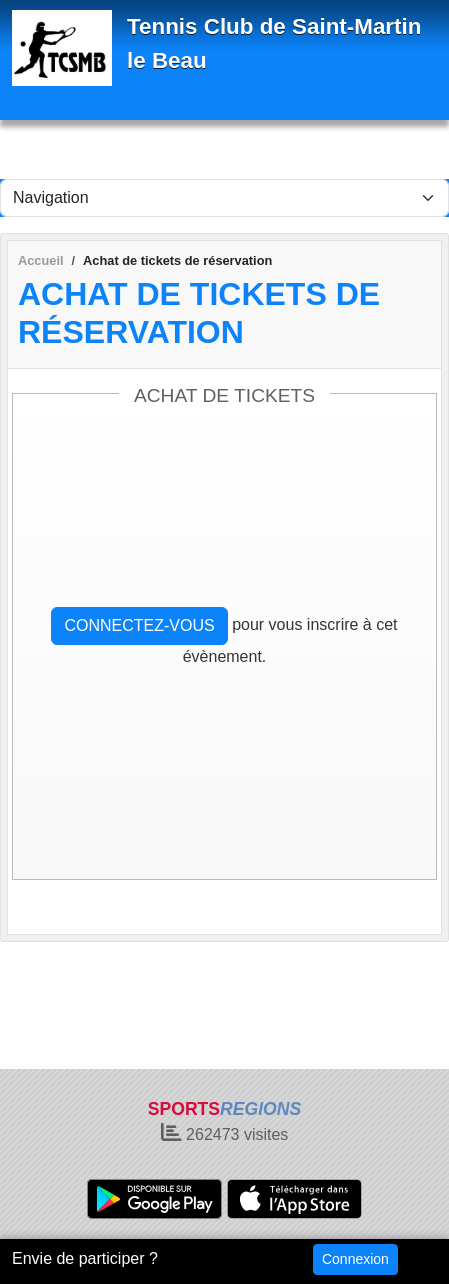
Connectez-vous (139, 625)
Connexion (355, 1259)
